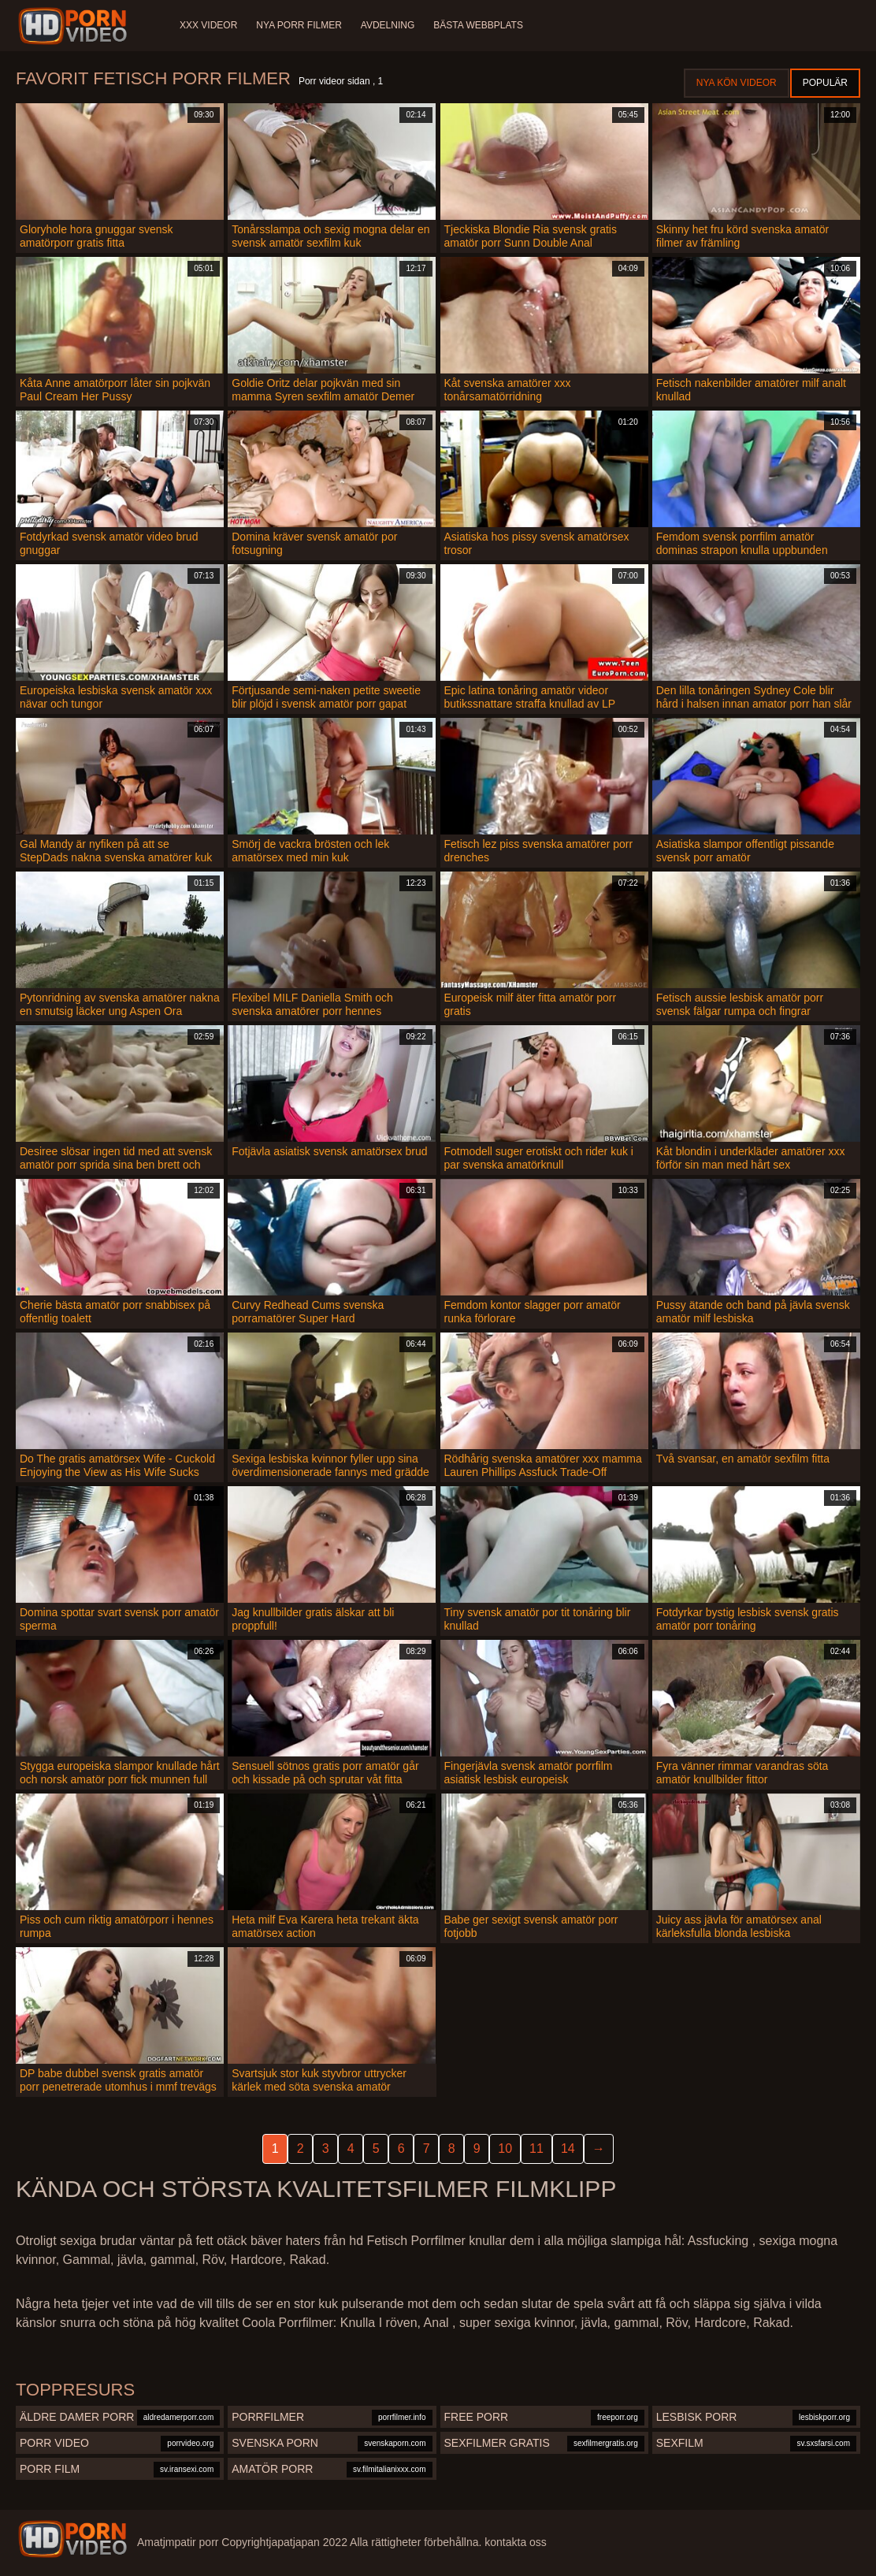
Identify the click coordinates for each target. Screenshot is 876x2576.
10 (505, 2148)
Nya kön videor (736, 82)
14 (568, 2148)
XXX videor (208, 25)
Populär (825, 82)
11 (536, 2148)
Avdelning (387, 25)
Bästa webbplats (478, 25)
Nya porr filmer (298, 25)
